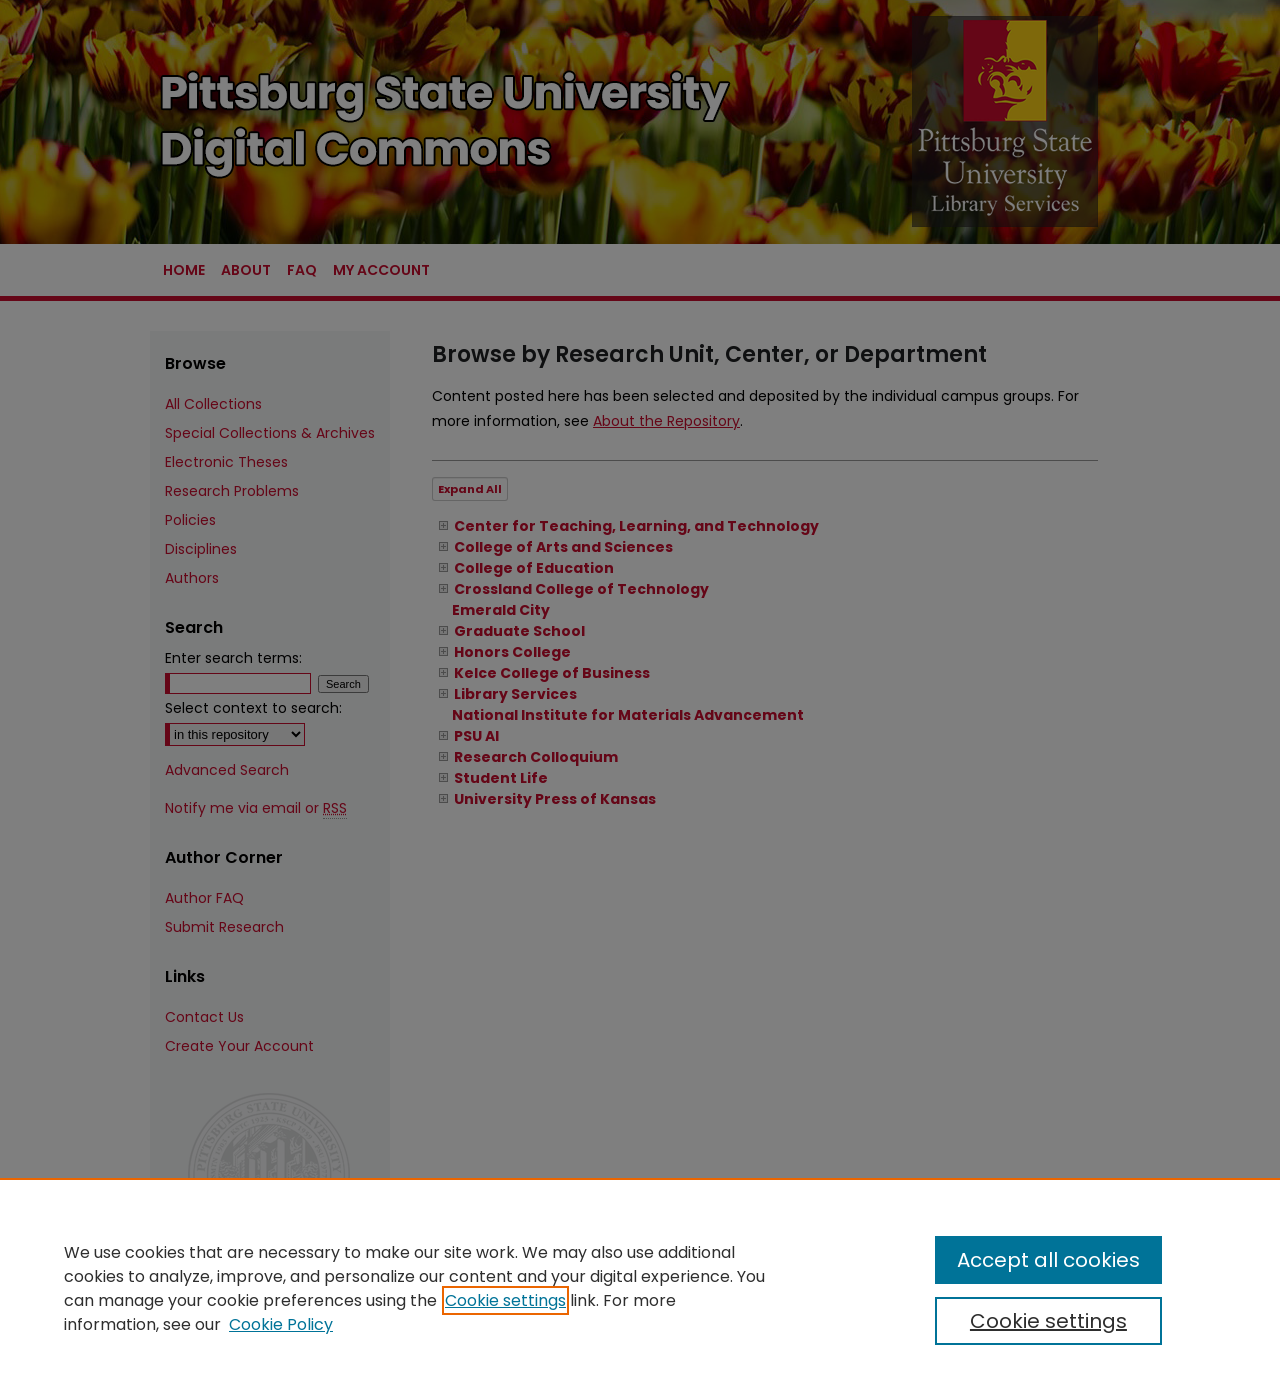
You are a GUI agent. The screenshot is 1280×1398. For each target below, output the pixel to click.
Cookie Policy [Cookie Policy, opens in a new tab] (281, 1324)
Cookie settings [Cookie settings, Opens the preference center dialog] (1048, 1321)
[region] (640, 1288)
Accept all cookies (1048, 1260)
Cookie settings (505, 1300)
